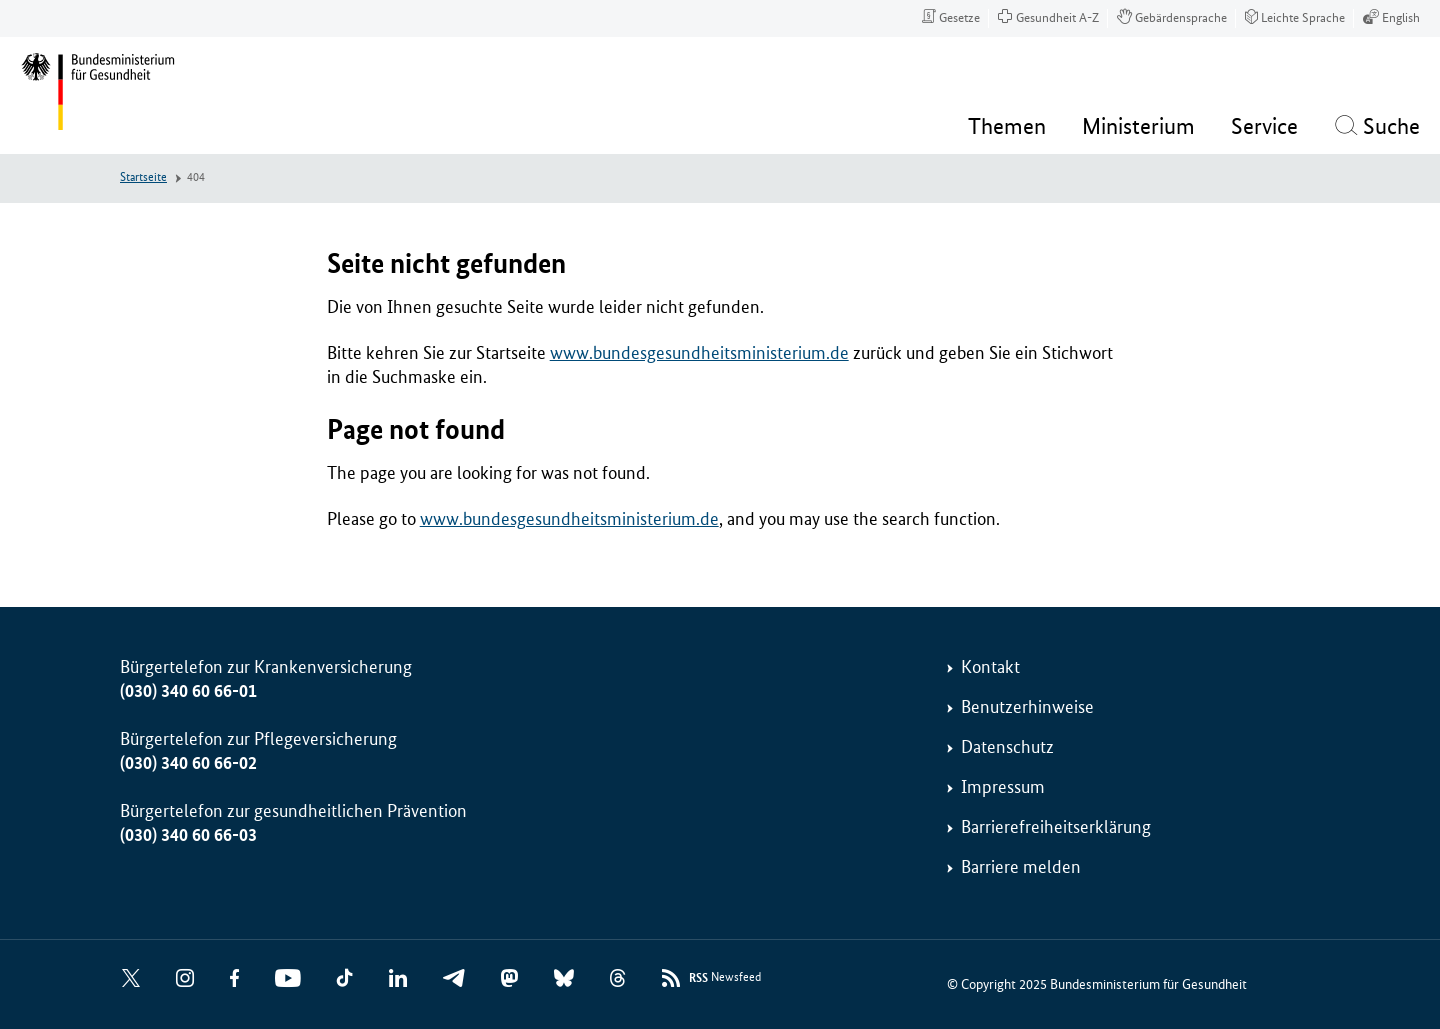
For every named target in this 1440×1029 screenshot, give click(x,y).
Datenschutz (1007, 747)
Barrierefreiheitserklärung (1056, 827)
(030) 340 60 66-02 (188, 763)
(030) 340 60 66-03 (188, 835)
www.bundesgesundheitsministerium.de (699, 353)
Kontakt (990, 667)
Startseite (143, 177)
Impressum (1003, 787)
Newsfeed (725, 978)
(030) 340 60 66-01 (188, 691)
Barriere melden (1021, 867)
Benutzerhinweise (1027, 707)
